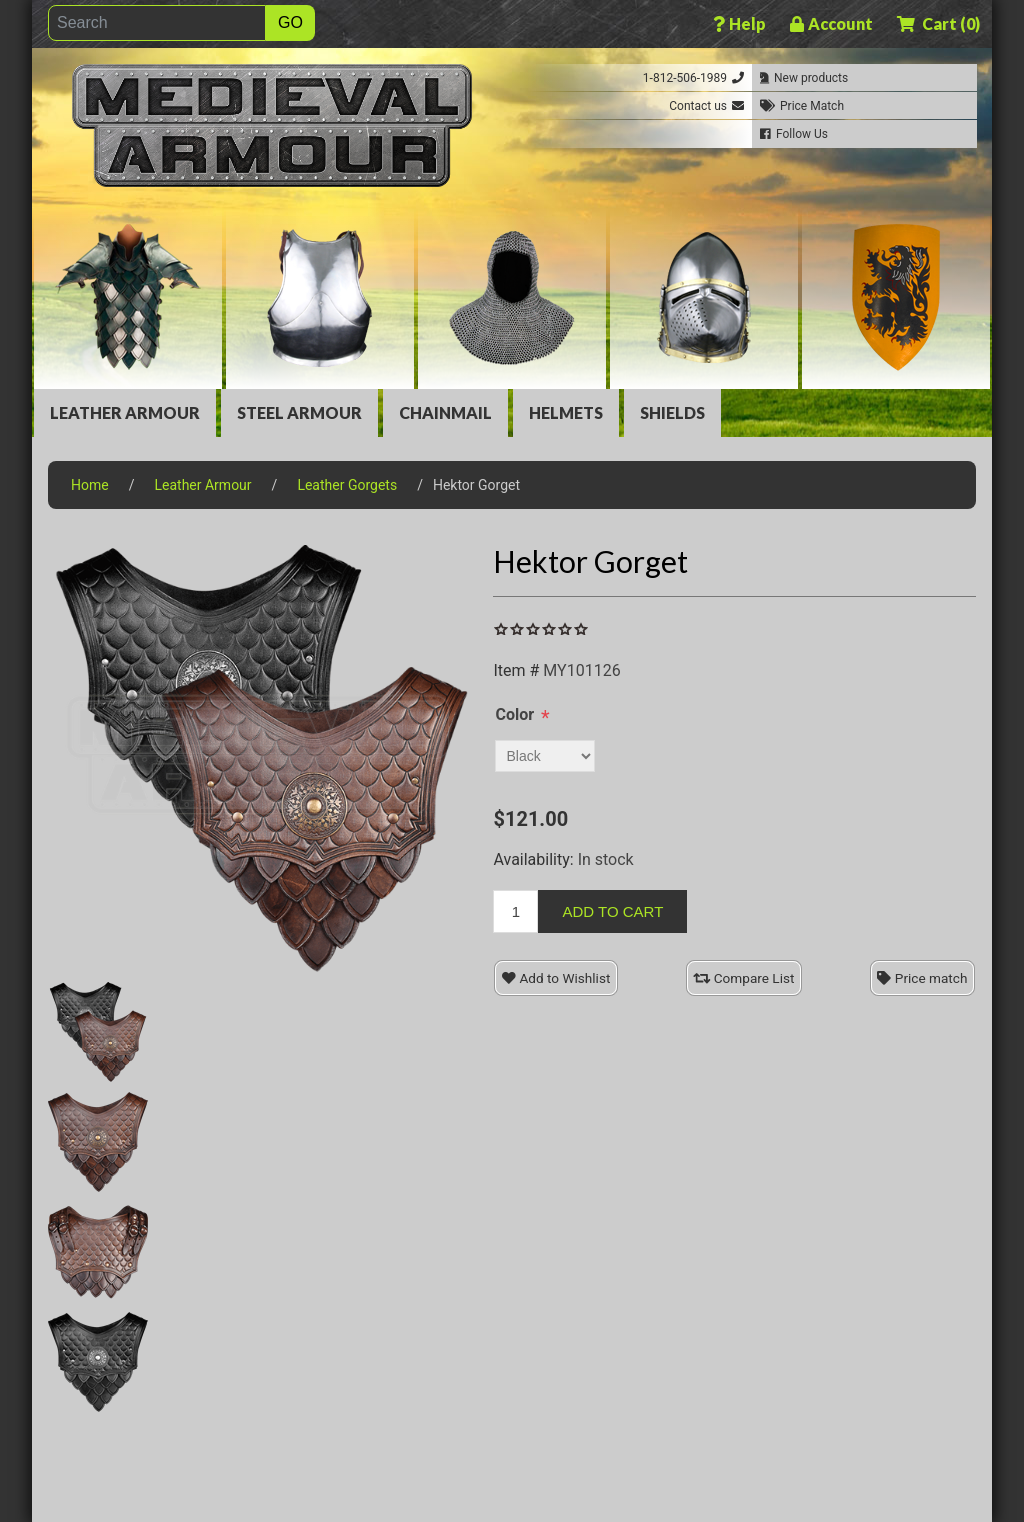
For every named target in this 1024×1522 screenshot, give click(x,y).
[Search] (157, 23)
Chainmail (445, 412)
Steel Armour (299, 412)
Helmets (566, 412)
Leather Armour (125, 412)
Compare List (743, 978)
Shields (672, 412)
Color (514, 714)
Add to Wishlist (556, 978)
